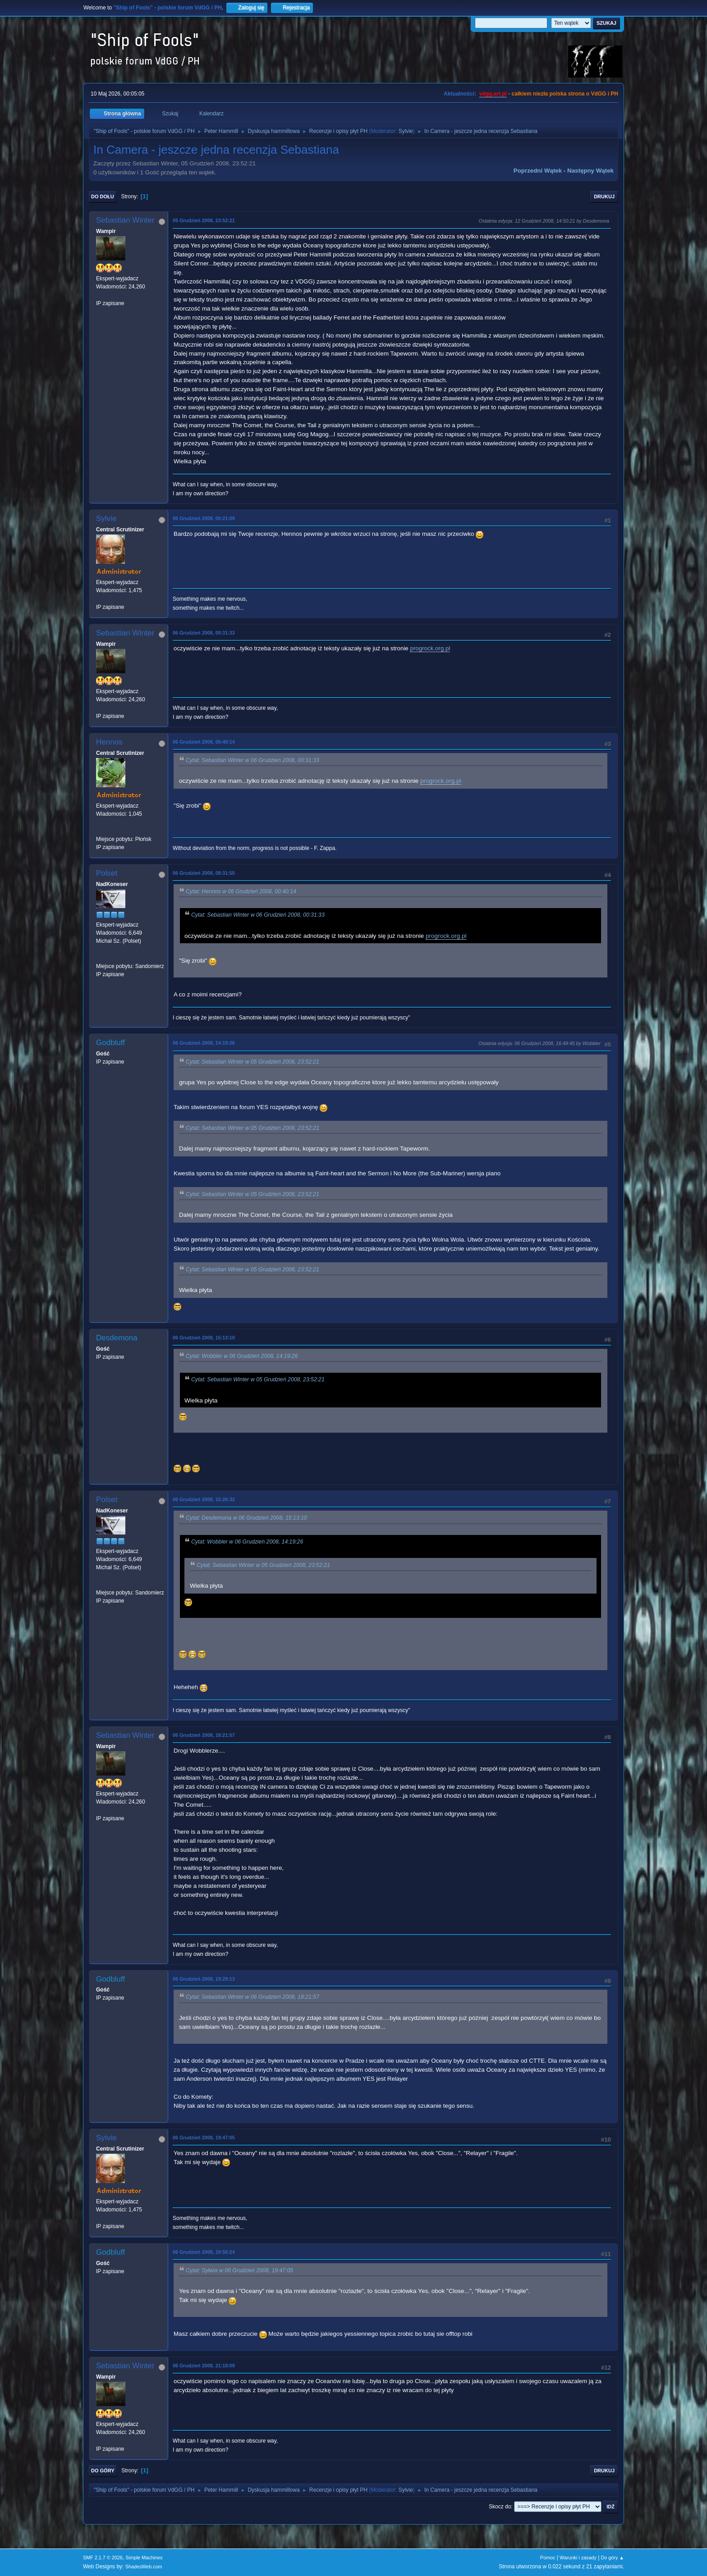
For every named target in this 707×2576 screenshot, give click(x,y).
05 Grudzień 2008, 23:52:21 (204, 220)
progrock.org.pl (430, 648)
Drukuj (604, 196)
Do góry (103, 2470)
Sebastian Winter (125, 220)
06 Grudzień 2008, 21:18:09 (204, 2365)
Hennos (109, 742)
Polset (106, 873)
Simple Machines (143, 2557)
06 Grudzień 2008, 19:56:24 (204, 2252)
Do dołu (102, 196)
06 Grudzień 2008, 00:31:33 (204, 632)
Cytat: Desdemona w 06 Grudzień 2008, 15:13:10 (246, 1518)
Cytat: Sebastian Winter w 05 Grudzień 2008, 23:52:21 (252, 1062)
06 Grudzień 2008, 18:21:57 (204, 1735)
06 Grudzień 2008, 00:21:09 (204, 518)
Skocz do (500, 2506)
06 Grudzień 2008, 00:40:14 (204, 741)
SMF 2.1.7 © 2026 (103, 2557)
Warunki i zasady (578, 2557)
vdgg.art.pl (493, 94)
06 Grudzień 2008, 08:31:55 (204, 873)
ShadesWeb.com (143, 2566)
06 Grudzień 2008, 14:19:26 (204, 1043)
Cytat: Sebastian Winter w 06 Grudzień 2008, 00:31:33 (252, 760)
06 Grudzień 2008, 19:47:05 (204, 2137)
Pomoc (548, 2557)
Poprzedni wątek (538, 170)
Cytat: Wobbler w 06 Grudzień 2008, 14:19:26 (242, 1356)
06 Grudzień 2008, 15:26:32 (204, 1499)
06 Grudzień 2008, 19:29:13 (204, 1979)
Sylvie (406, 131)
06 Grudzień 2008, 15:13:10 (204, 1337)
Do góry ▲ (612, 2557)
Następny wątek (590, 170)
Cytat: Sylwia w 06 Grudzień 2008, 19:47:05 (239, 2270)
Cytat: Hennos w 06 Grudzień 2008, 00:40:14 (241, 891)
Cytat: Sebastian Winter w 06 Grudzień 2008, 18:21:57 (252, 1997)
